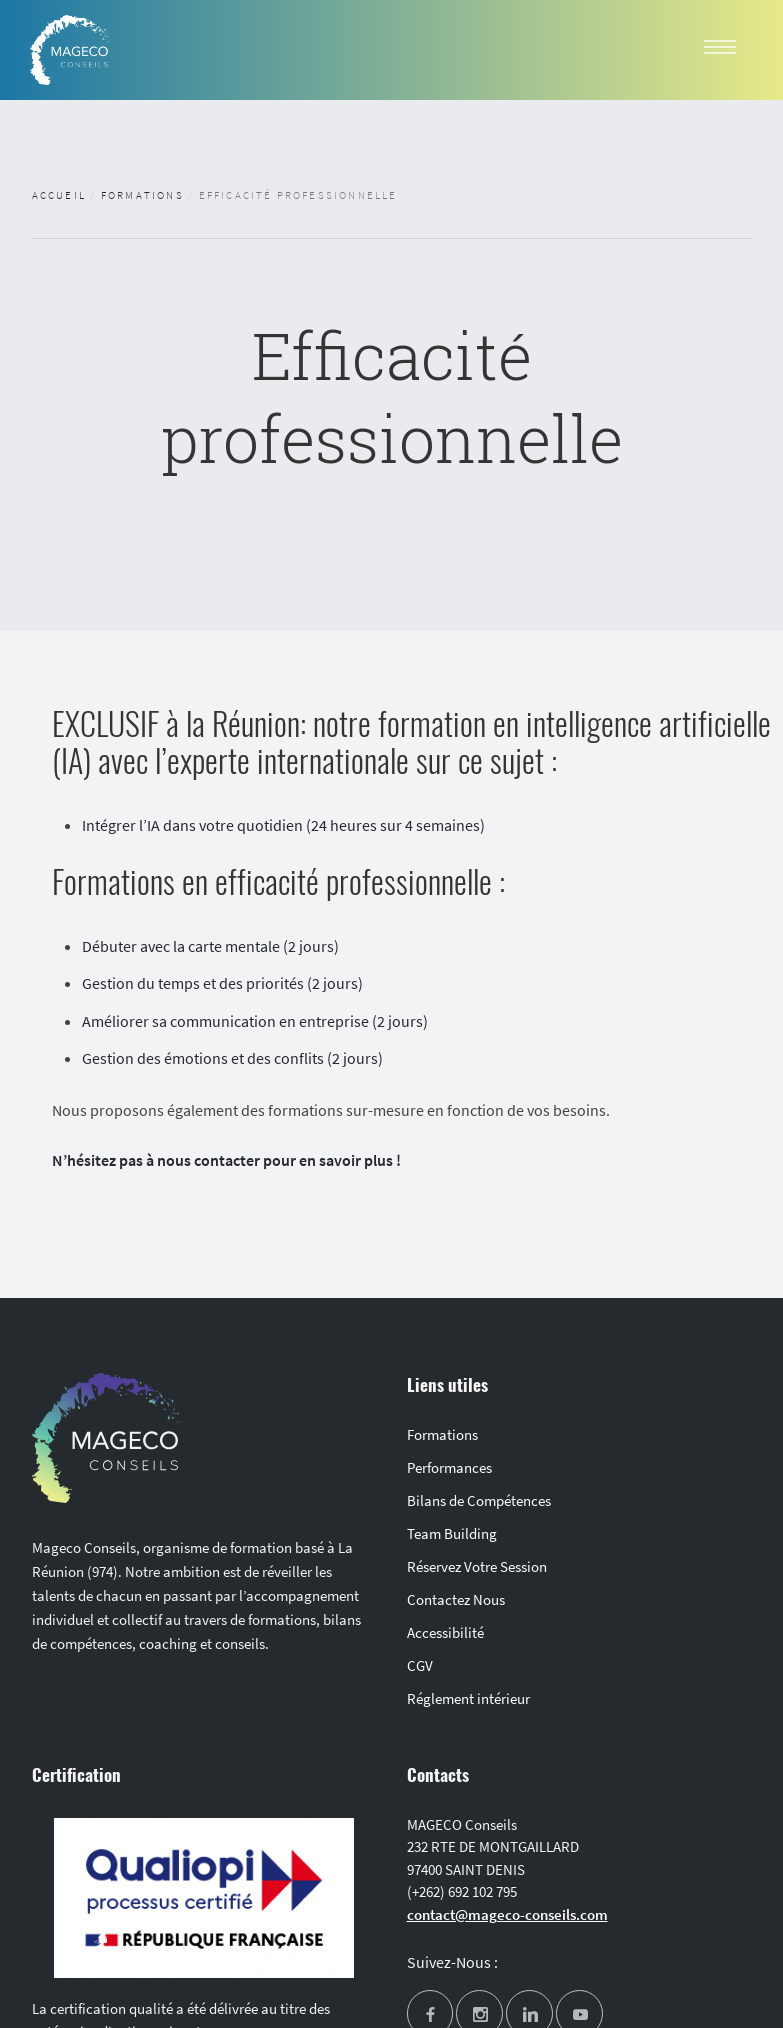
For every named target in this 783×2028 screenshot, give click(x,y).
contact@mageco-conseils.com (507, 1914)
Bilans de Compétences (479, 1500)
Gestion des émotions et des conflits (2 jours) (234, 1058)
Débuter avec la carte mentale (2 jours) (210, 946)
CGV (420, 1665)
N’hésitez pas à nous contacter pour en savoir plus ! (226, 1160)
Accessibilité (445, 1632)
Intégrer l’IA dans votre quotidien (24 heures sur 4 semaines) (283, 825)
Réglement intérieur (468, 1698)
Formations (142, 195)
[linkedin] (529, 2015)
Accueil (59, 195)
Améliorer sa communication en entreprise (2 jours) (255, 1021)
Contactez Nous (456, 1599)
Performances (449, 1467)
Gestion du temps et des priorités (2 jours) (222, 983)
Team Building (452, 1533)
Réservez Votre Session (477, 1566)
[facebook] (430, 2015)
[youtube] (579, 2015)
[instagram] (479, 2015)
